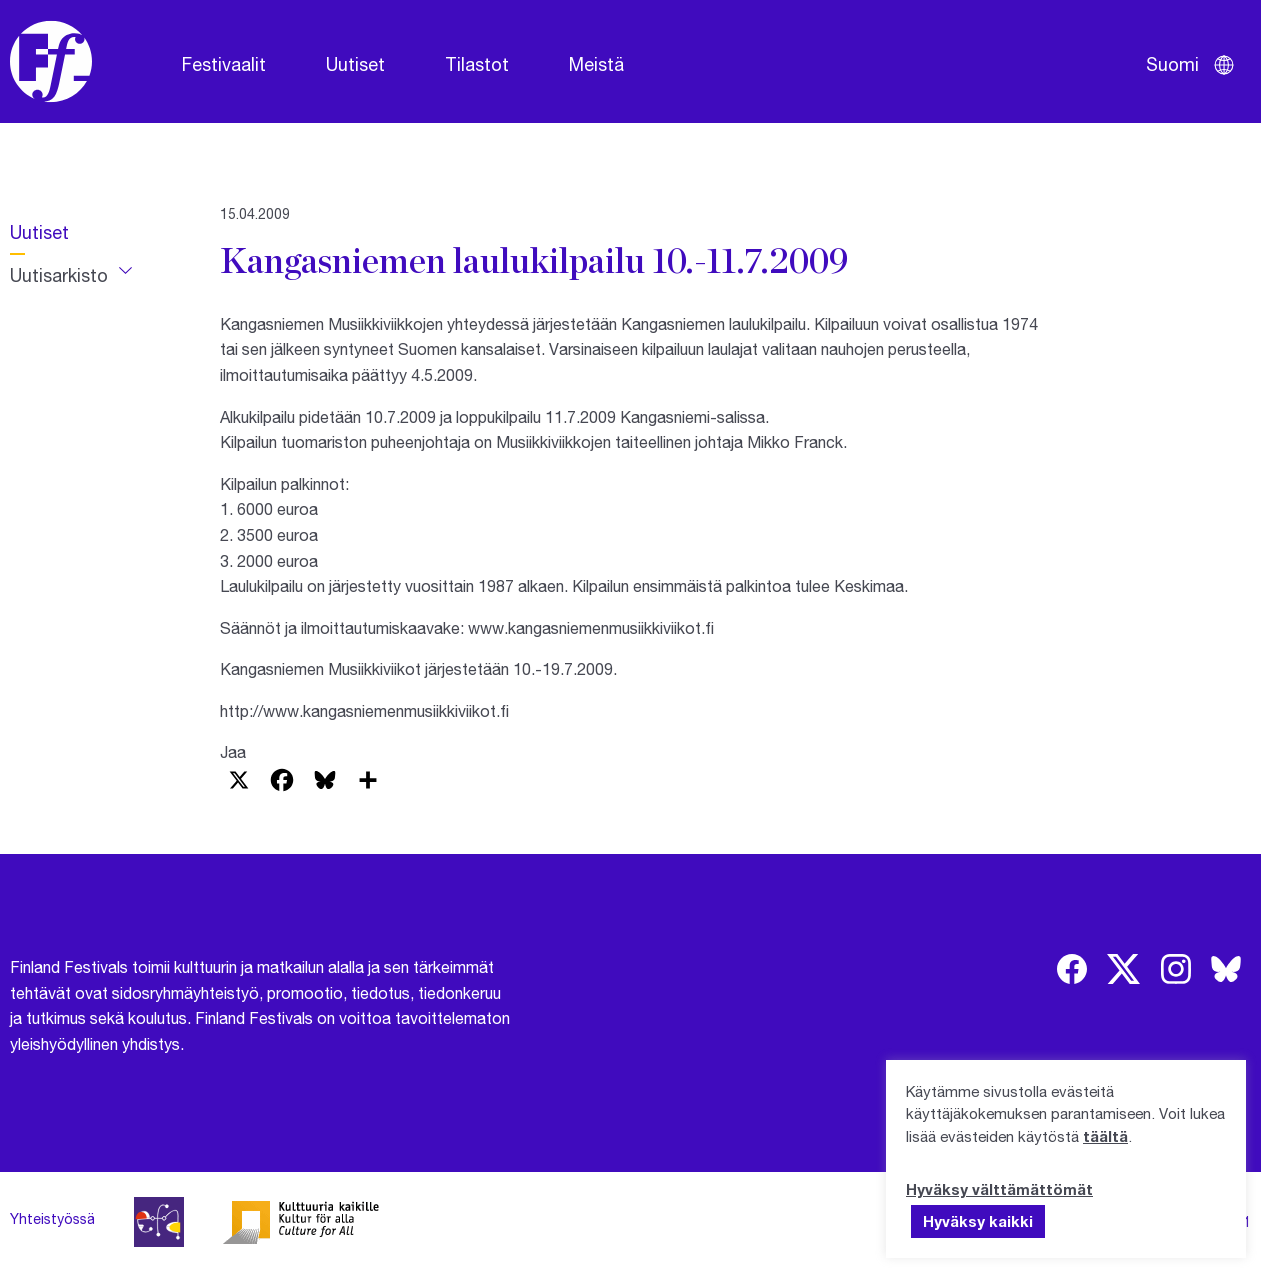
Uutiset (355, 64)
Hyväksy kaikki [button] (978, 1221)
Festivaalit (224, 64)
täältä (1105, 1136)
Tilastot (477, 64)
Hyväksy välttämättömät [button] (999, 1189)
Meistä (596, 64)
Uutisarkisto (59, 275)
